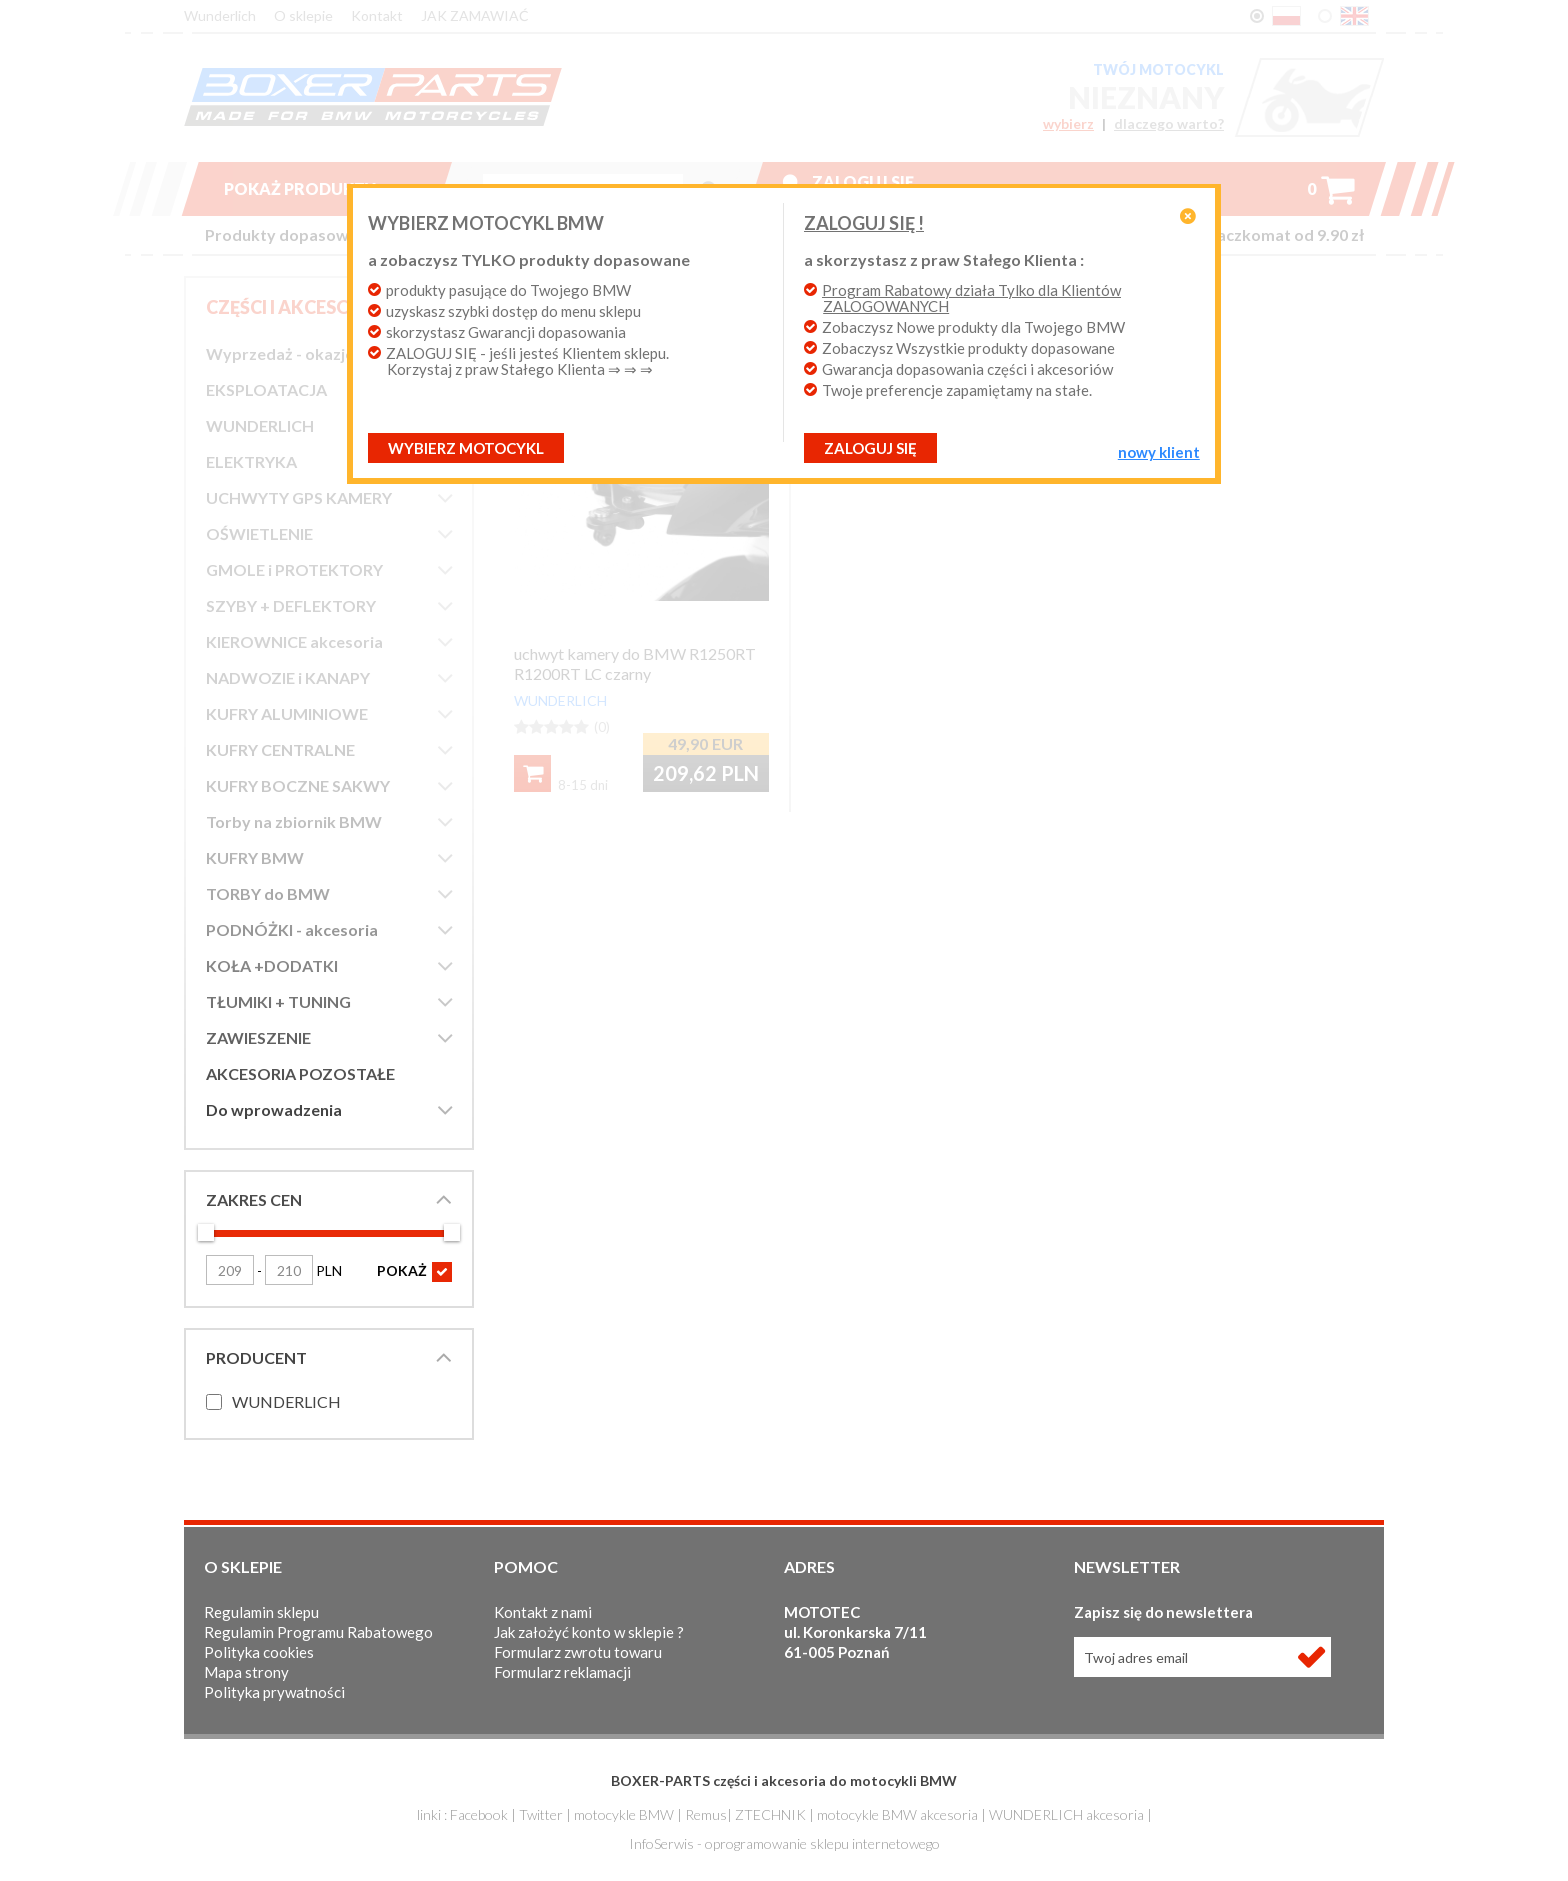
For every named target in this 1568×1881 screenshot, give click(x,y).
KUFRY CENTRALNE (280, 749)
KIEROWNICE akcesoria (294, 641)
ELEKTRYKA (251, 461)
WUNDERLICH (260, 425)
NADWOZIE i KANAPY (288, 677)
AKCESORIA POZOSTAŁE (300, 1073)
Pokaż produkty (316, 188)
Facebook (479, 1814)
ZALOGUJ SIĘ (870, 448)
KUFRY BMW (255, 857)
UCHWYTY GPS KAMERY (299, 497)
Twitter (541, 1814)
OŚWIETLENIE (259, 533)
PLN (303, 1270)
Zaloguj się (863, 181)
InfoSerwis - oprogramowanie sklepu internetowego (784, 1843)
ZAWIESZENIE (258, 1037)
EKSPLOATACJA (266, 389)
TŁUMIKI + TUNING (278, 1001)
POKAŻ (414, 1272)
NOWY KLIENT (1159, 452)
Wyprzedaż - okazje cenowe (310, 353)
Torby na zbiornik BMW (294, 821)
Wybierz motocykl (466, 448)
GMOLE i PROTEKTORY (294, 569)
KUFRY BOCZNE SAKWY (298, 785)
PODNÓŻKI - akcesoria (292, 929)
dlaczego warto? (1169, 124)
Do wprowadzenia (274, 1109)
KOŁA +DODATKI (272, 965)
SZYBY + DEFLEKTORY (291, 605)
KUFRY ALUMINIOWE (287, 713)
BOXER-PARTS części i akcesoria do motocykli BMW (784, 1780)
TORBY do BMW (268, 893)
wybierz (1068, 124)
